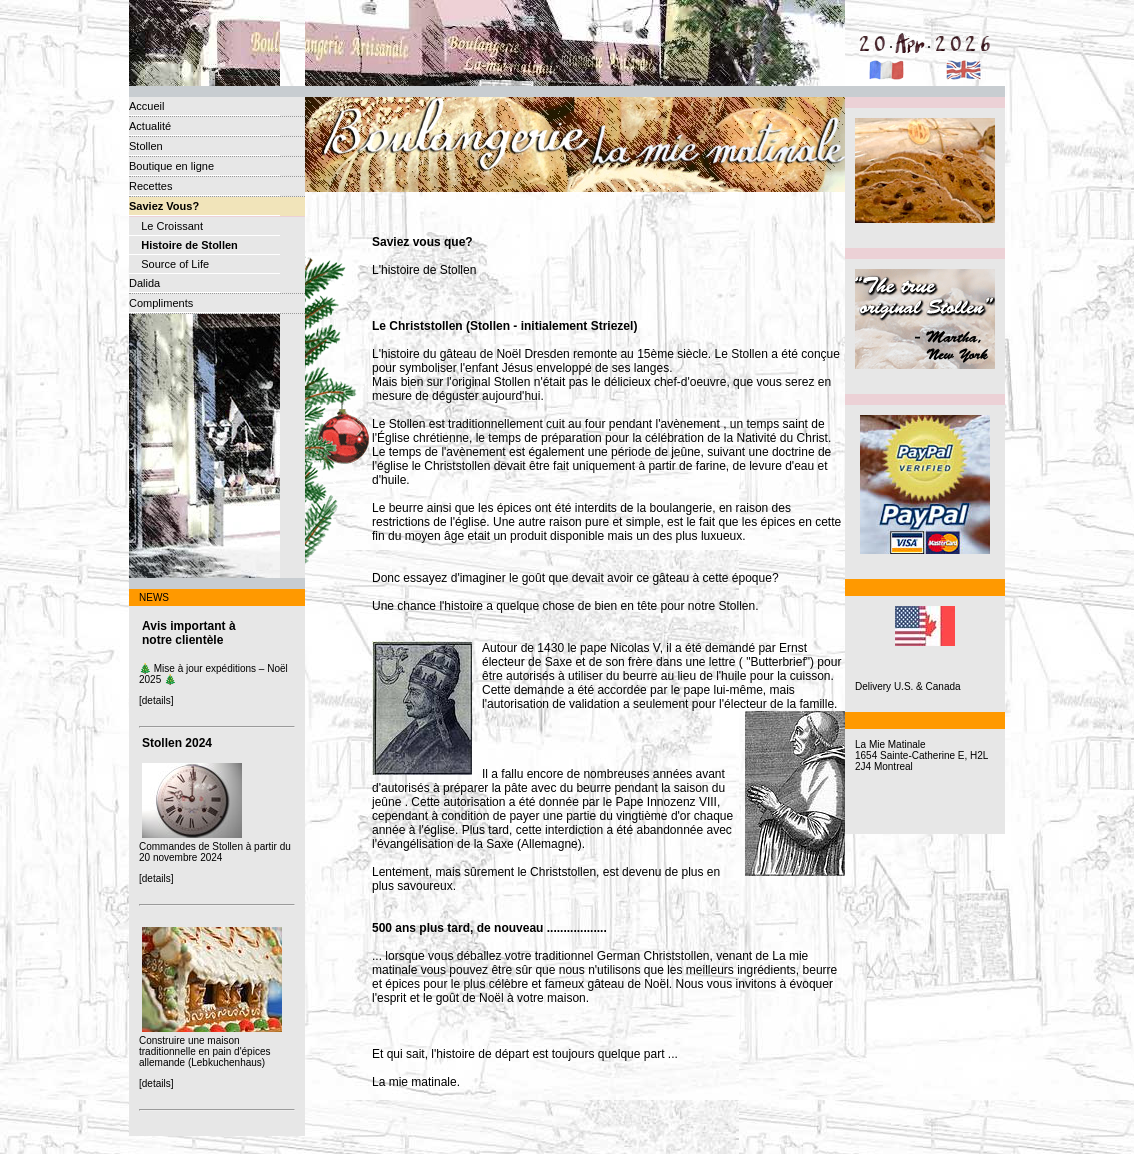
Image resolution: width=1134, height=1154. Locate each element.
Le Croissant (166, 226)
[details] (156, 700)
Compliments (161, 303)
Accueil (146, 106)
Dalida (144, 283)
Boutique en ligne (171, 166)
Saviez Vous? (164, 206)
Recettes (150, 186)
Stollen (146, 146)
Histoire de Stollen (183, 245)
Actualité (150, 126)
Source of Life (169, 264)
